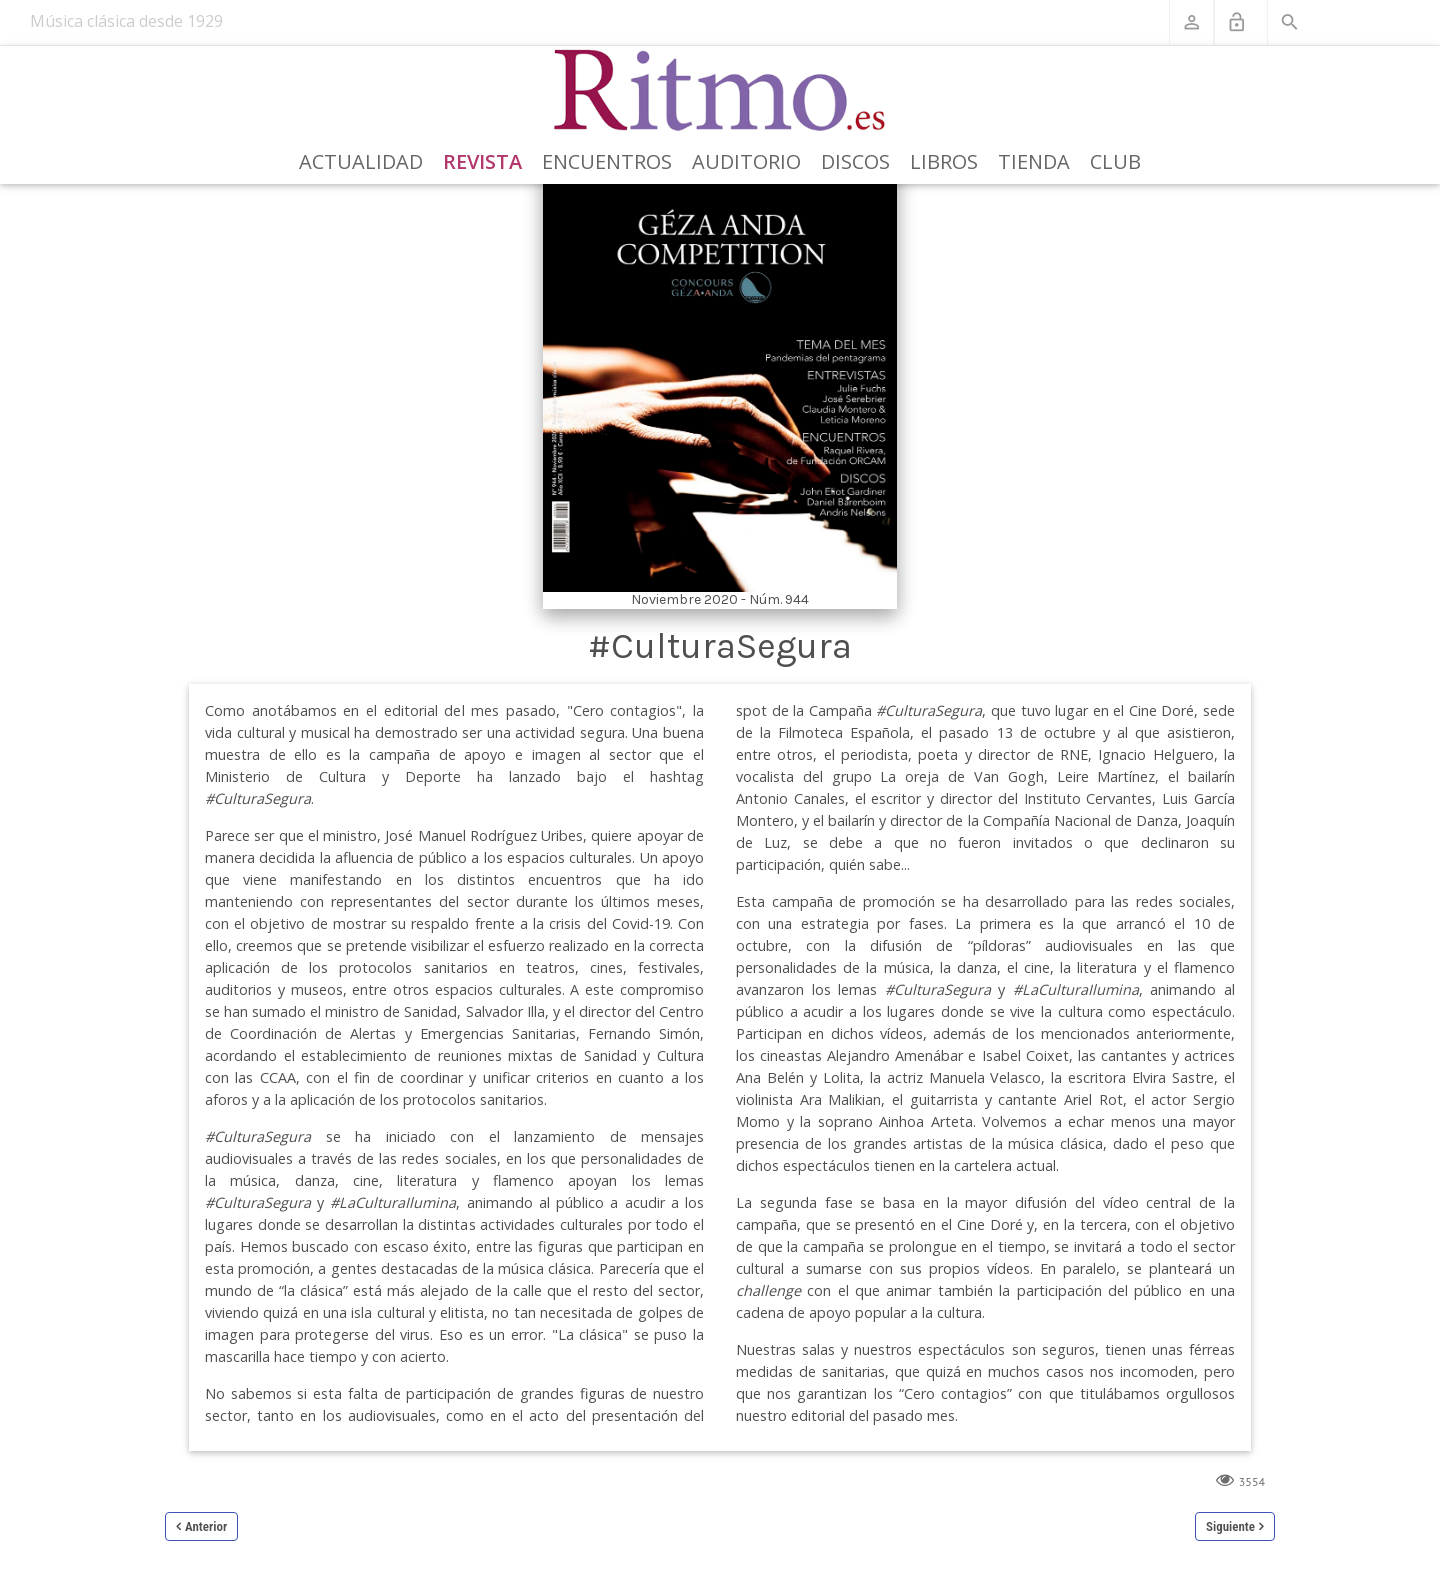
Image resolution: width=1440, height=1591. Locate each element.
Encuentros (607, 161)
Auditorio (746, 161)
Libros (944, 161)
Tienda (1034, 161)
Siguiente (1230, 1526)
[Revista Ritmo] (720, 91)
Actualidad (361, 161)
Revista (482, 161)
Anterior (206, 1526)
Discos (855, 161)
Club (1115, 161)
